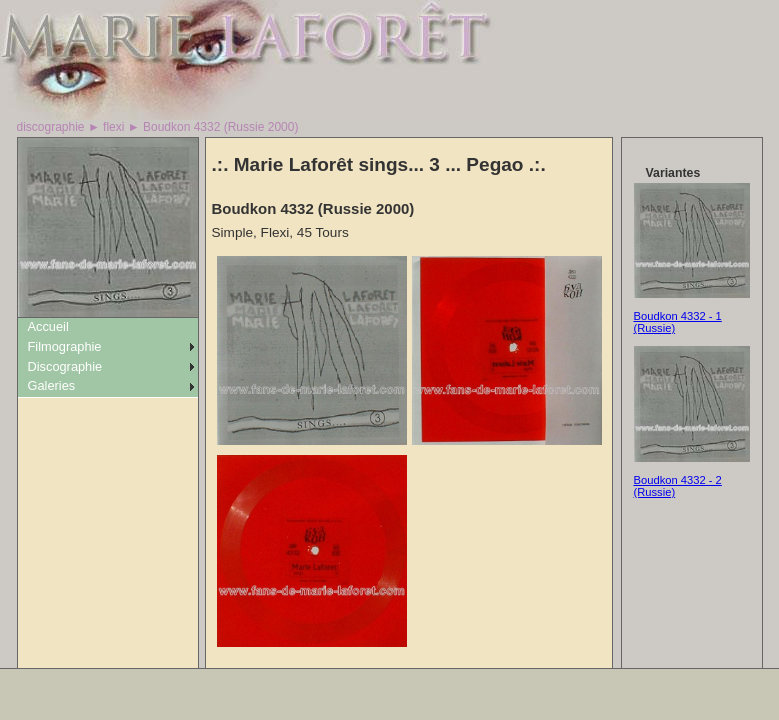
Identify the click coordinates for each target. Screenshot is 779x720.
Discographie (65, 366)
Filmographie (65, 346)
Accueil (48, 326)
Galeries (52, 385)
